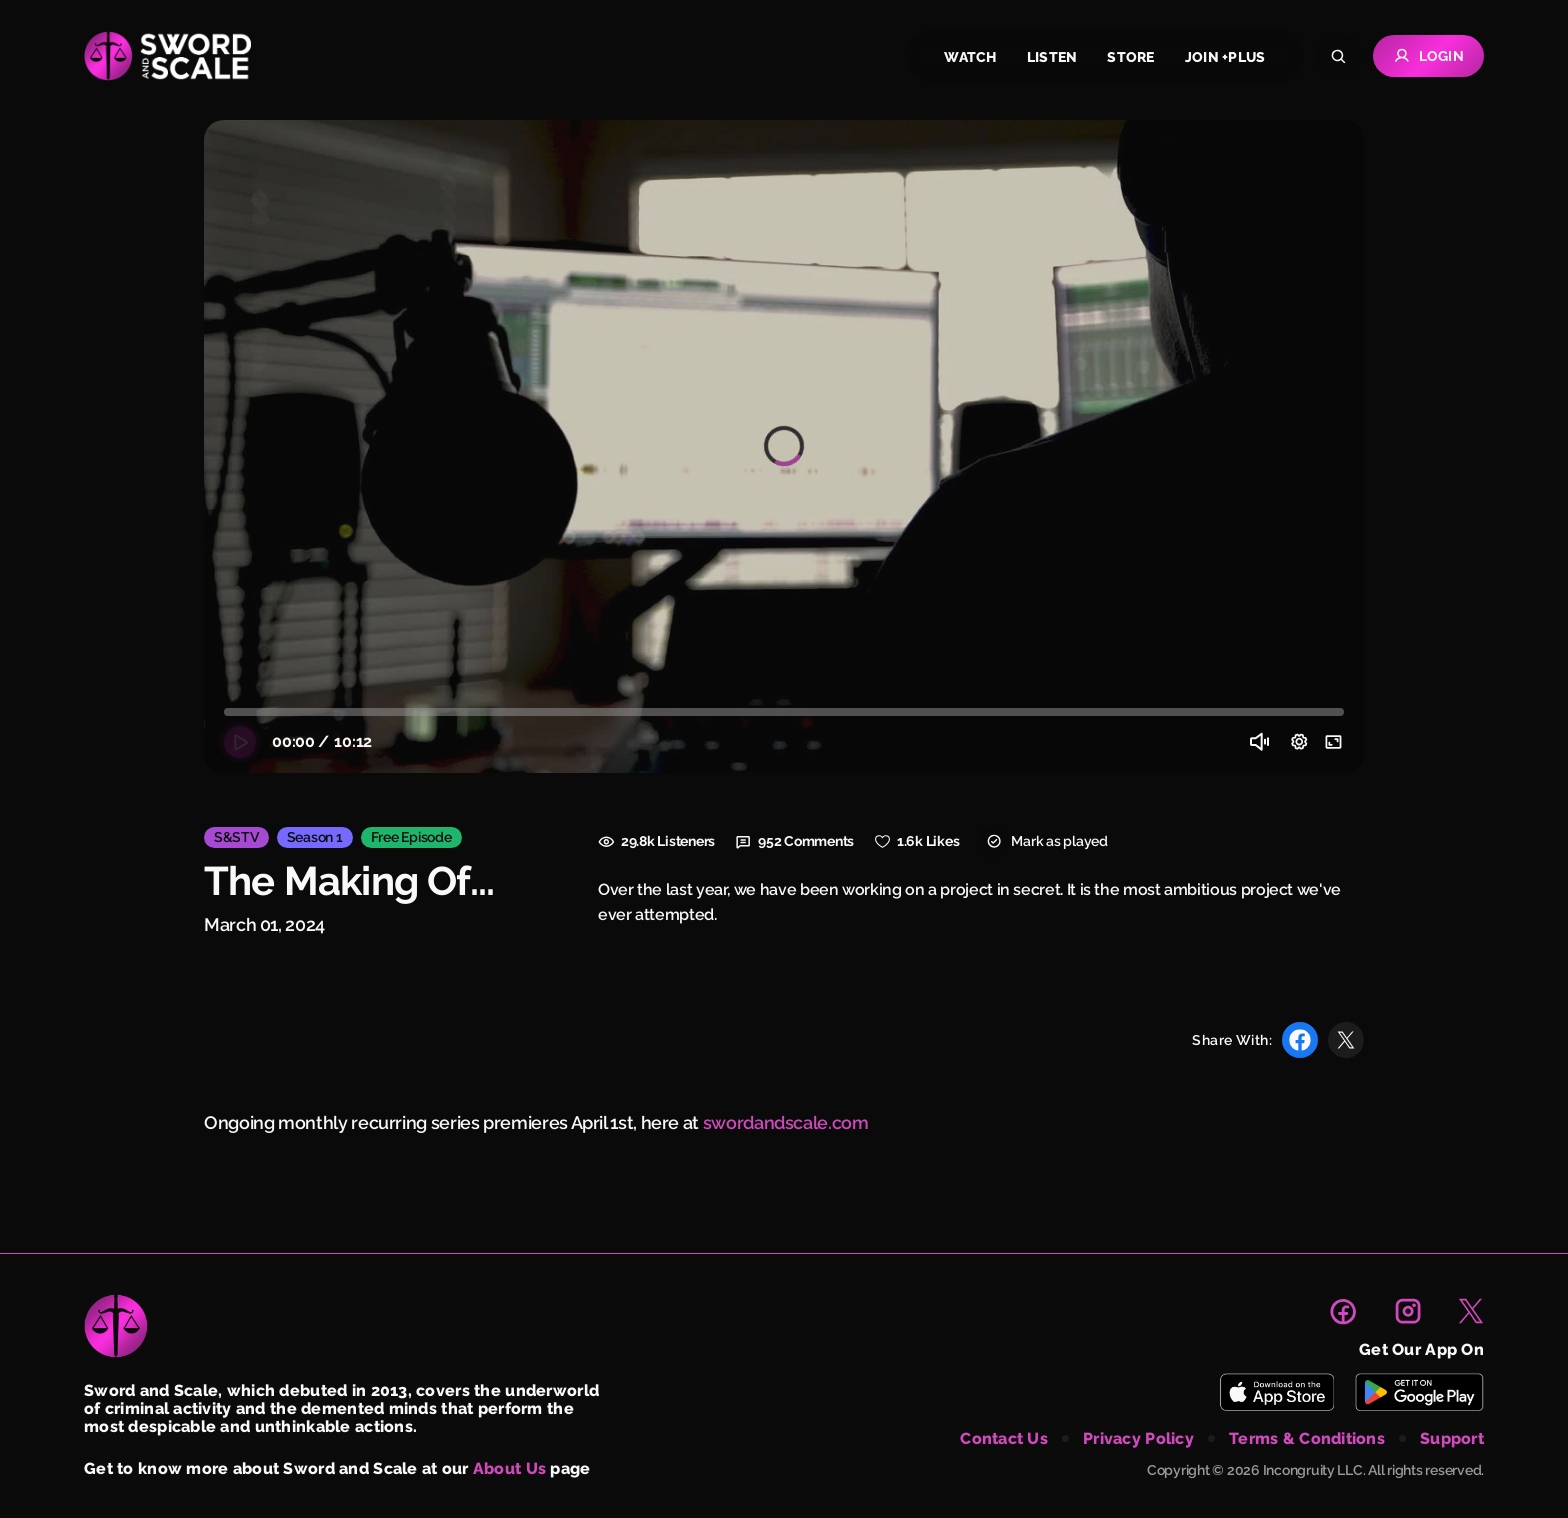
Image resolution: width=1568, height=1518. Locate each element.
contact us (1004, 1439)
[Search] (1338, 56)
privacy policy (1138, 1439)
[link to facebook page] (1343, 1311)
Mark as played (1043, 842)
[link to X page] (1471, 1311)
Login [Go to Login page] (1428, 56)
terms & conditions (1307, 1439)
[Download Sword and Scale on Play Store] (1419, 1392)
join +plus (1225, 57)
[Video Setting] (1299, 742)
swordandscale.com (786, 1122)
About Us (509, 1468)
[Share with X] (1346, 1040)
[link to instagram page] (1408, 1311)
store (1130, 57)
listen (1052, 57)
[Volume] (1260, 742)
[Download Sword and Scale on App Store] (1276, 1392)
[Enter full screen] (1334, 742)
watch (970, 57)
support (1452, 1439)
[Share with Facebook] (1300, 1040)
